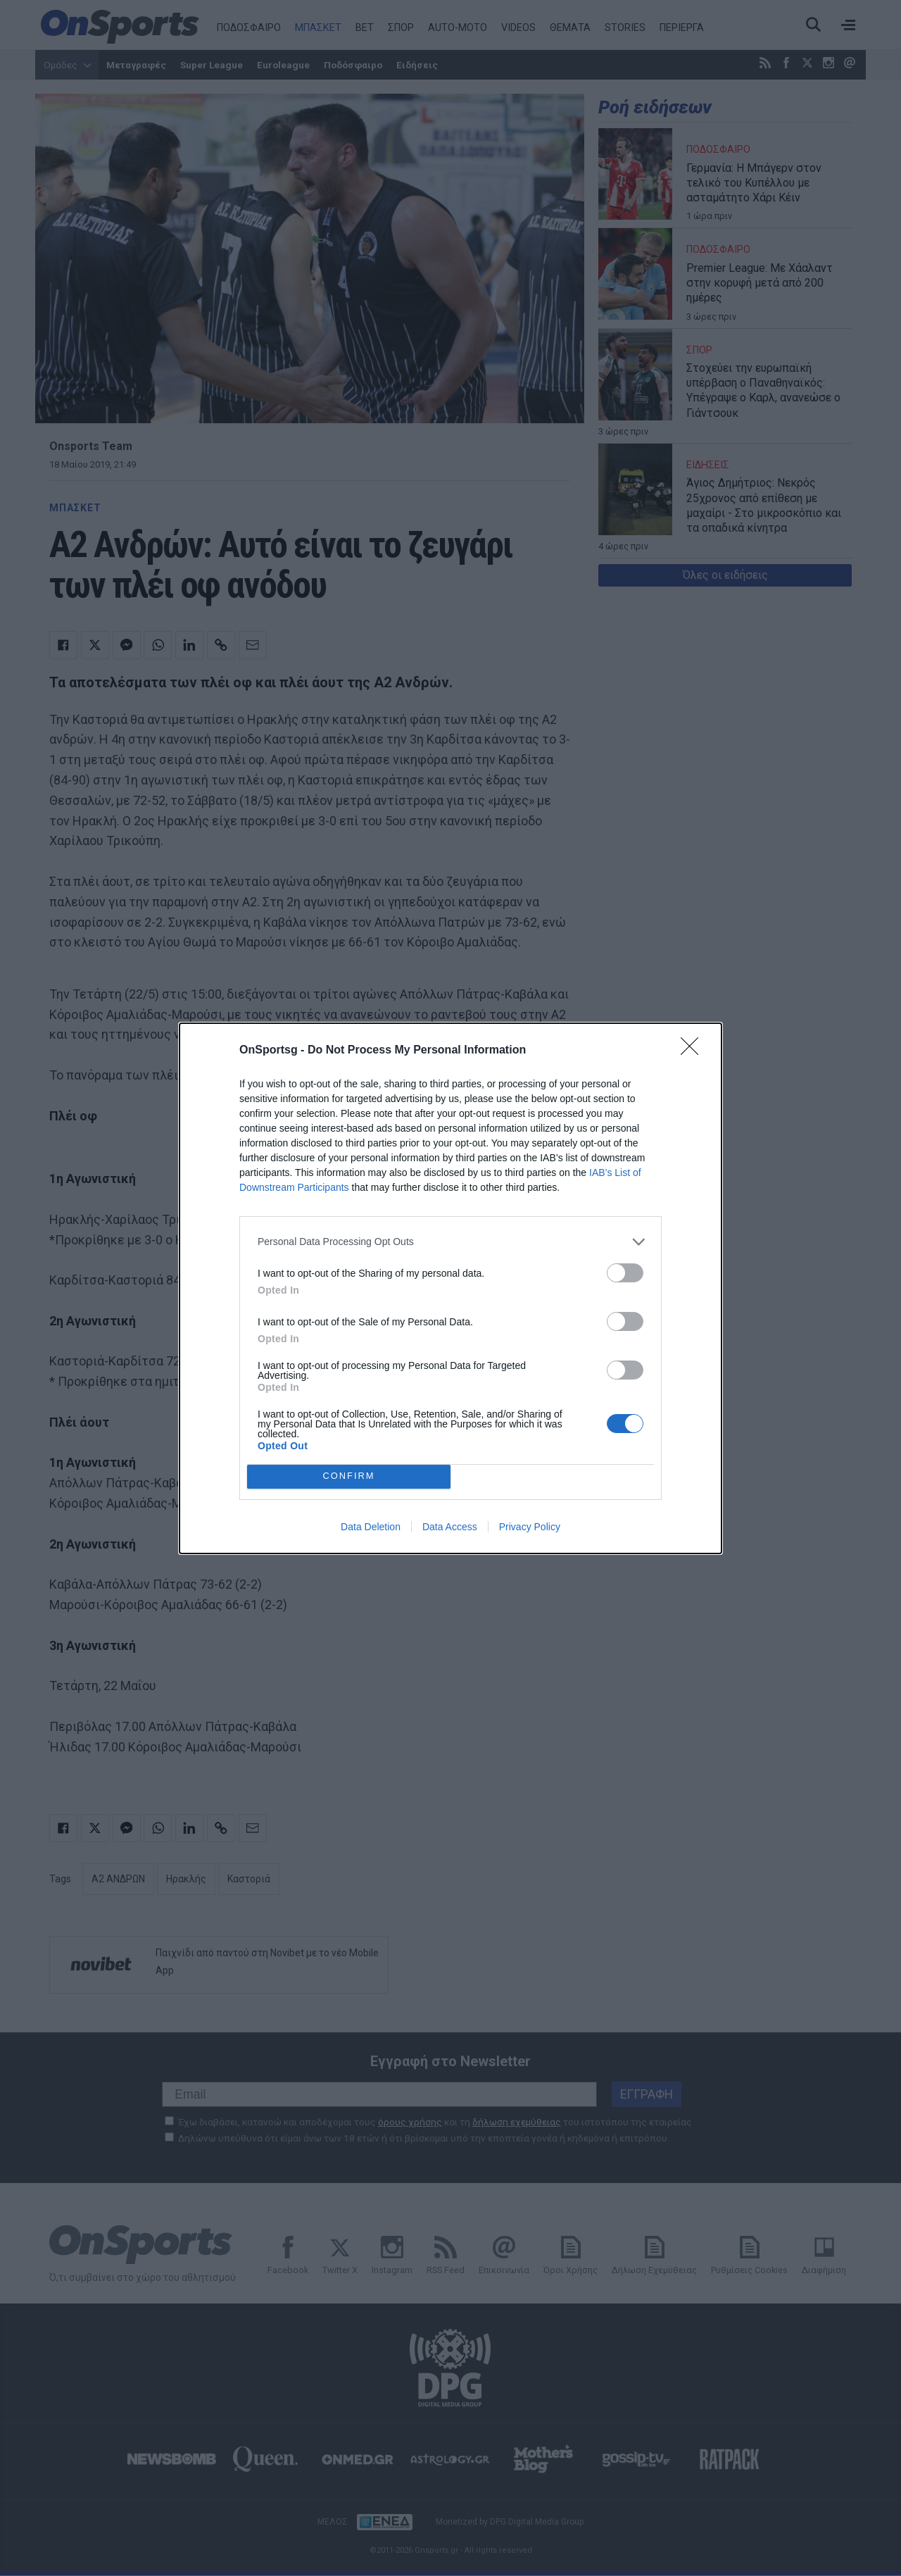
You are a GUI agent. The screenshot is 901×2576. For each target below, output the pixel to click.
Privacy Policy (529, 1526)
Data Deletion (371, 1526)
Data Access (449, 1526)
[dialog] (450, 1288)
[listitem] (450, 1241)
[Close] (694, 1050)
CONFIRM (348, 1476)
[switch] (625, 1272)
